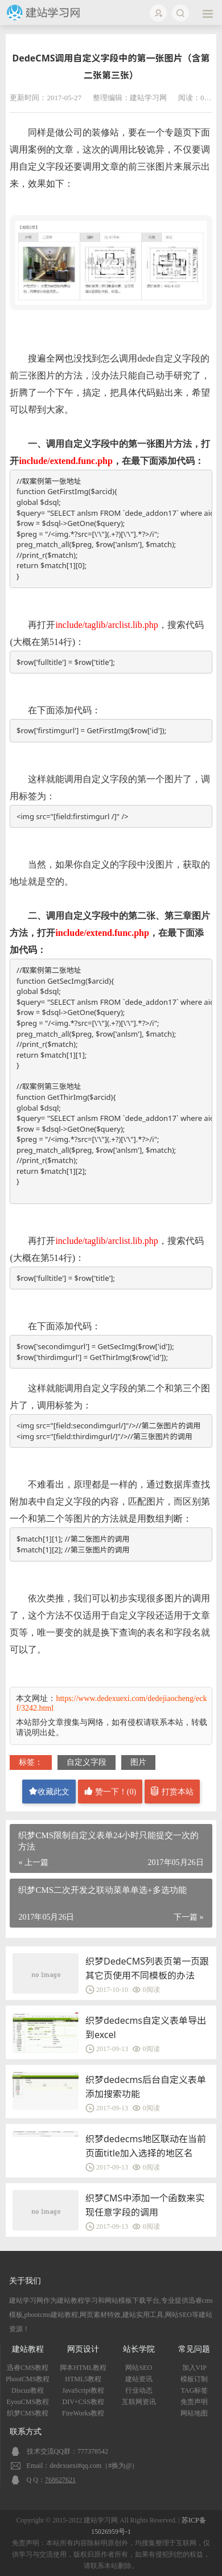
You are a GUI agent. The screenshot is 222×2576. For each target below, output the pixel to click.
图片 (138, 1762)
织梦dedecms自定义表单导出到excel (145, 2027)
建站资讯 (139, 2379)
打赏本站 (172, 1791)
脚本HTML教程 (83, 2368)
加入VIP (194, 2368)
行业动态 (139, 2390)
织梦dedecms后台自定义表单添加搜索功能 (145, 2086)
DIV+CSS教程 (83, 2402)
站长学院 (139, 2349)
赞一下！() (110, 1791)
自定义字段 (86, 1762)
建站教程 (28, 2349)
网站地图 (194, 2413)
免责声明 (194, 2402)
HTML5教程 (83, 2379)
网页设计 (83, 2349)
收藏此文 (48, 1791)
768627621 (60, 2480)
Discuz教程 (27, 2390)
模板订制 (194, 2379)
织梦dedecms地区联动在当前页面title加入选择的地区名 (145, 2146)
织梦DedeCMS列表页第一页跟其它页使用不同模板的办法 (147, 1968)
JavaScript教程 (83, 2390)
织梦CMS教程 (27, 2413)
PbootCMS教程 (28, 2379)
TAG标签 (194, 2390)
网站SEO (138, 2368)
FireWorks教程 (83, 2413)
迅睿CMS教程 (27, 2368)
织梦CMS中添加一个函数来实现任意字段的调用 (144, 2205)
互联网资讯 (139, 2402)
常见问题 (194, 2349)
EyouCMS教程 (27, 2402)
